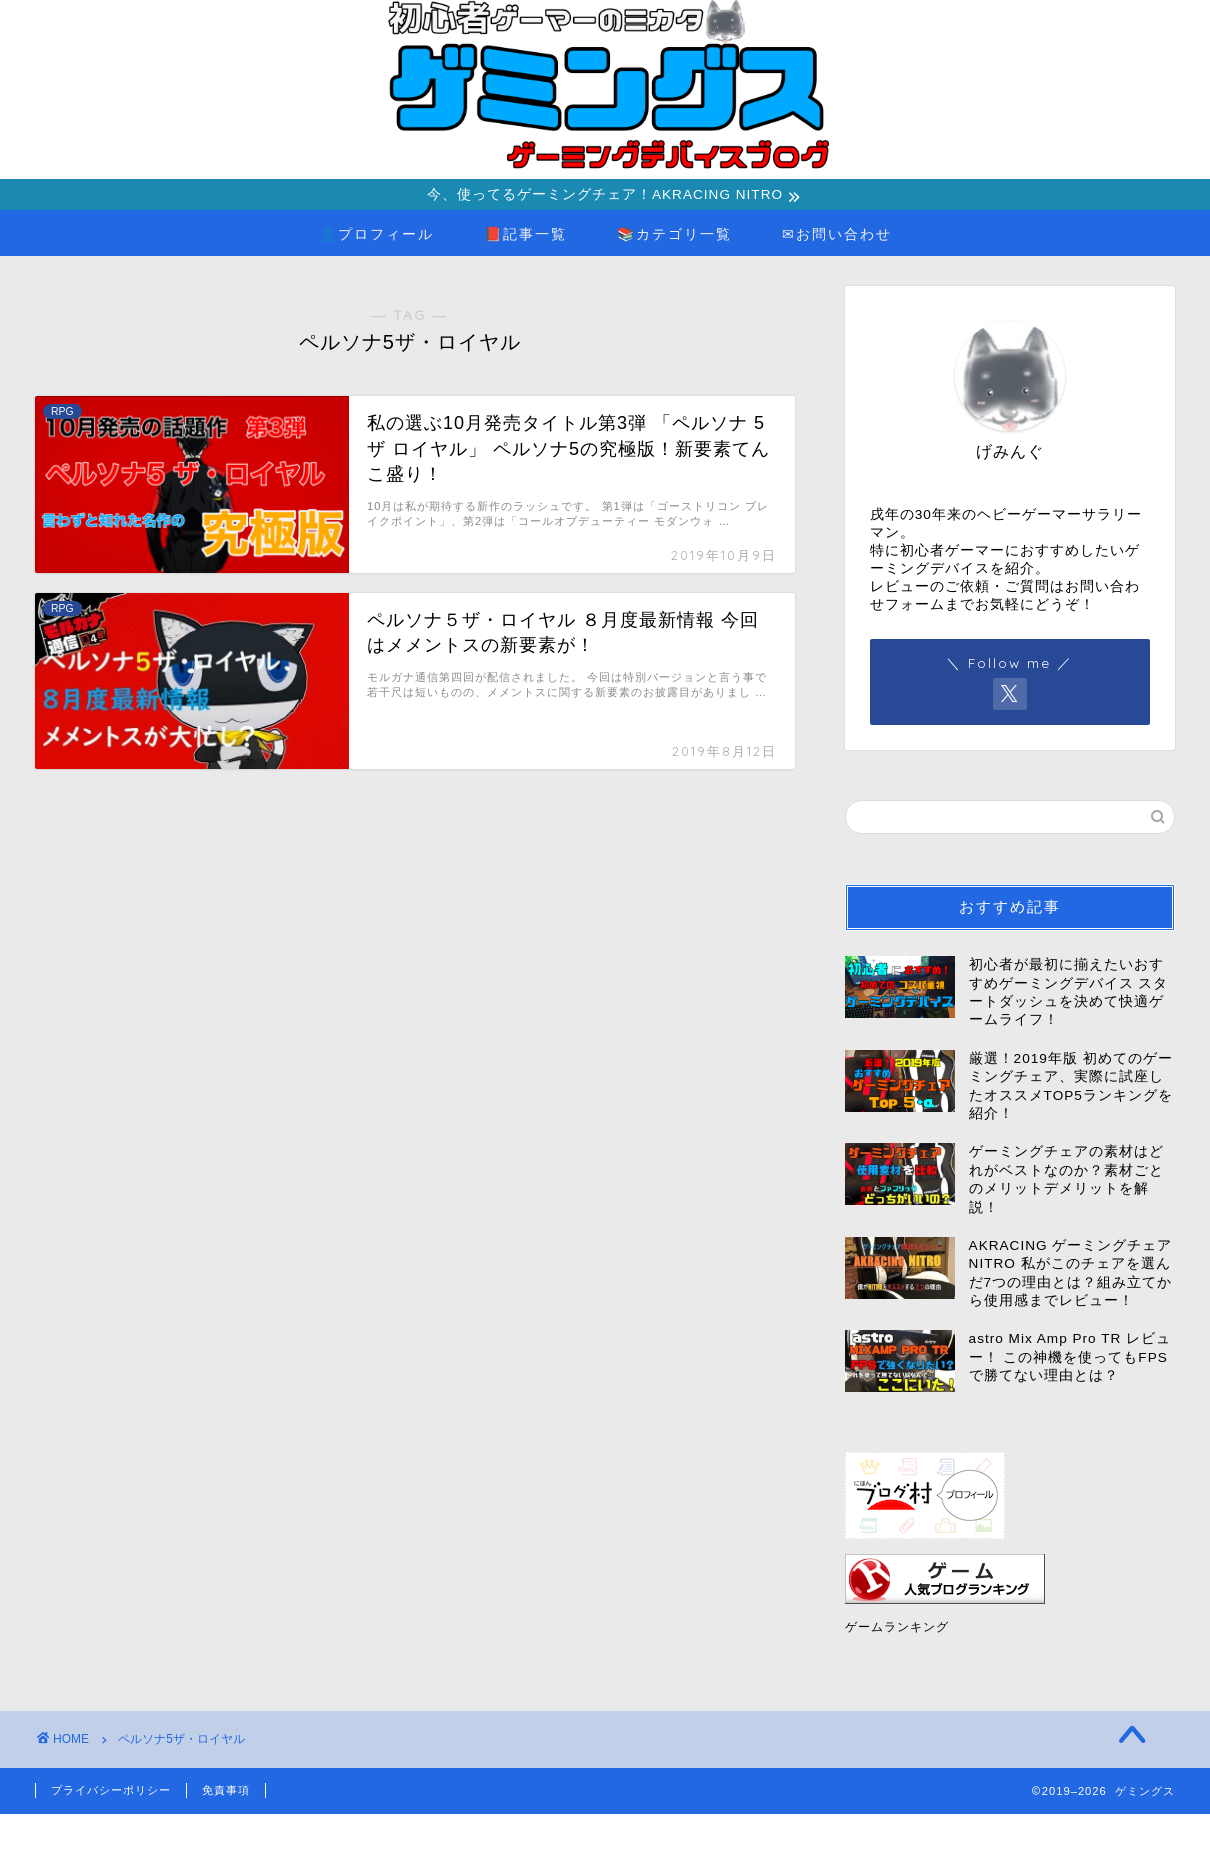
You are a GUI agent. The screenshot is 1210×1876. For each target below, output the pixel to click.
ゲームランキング (897, 1629)
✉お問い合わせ (837, 236)
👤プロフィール (376, 236)
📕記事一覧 (525, 236)
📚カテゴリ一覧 (674, 236)
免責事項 (226, 1792)
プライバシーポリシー (111, 1792)
